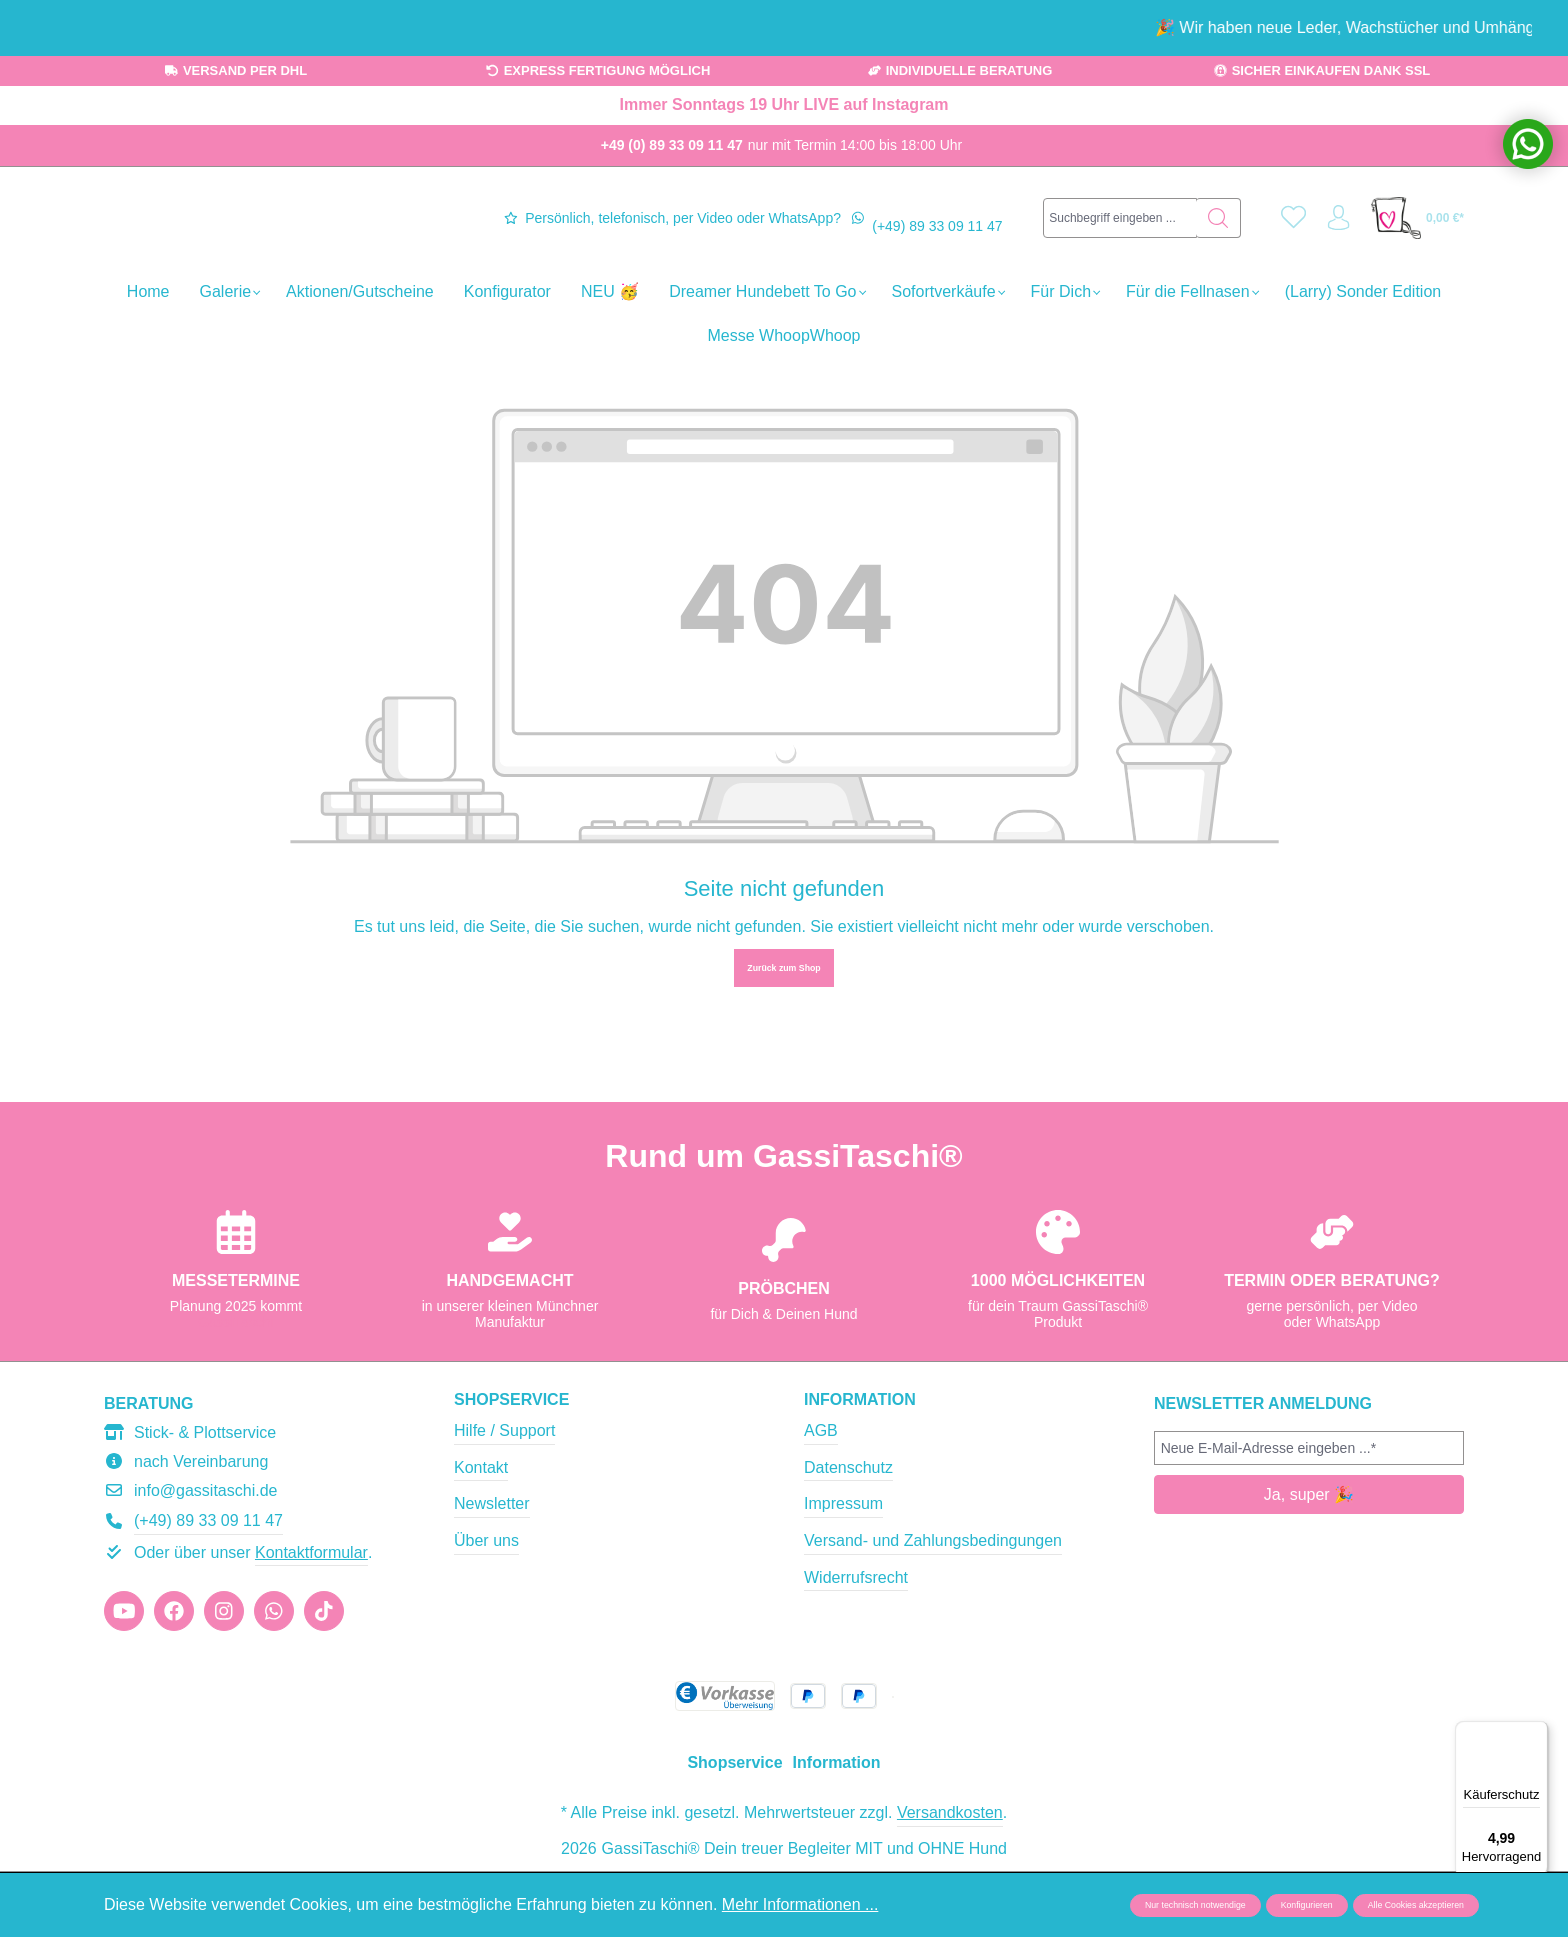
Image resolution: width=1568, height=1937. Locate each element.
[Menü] (1536, 1733)
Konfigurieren (1307, 1905)
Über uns (486, 1605)
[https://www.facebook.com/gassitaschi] (174, 1676)
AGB (821, 1495)
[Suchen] (1208, 272)
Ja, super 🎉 (1309, 1559)
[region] (784, 28)
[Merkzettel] (1286, 273)
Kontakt (481, 1532)
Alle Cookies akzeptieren (1416, 1905)
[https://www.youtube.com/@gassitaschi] (124, 1676)
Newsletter (492, 1568)
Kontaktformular (311, 1617)
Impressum (843, 1568)
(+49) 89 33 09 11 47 (937, 280)
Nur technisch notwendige (1195, 1905)
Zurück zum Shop (783, 1076)
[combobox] (1115, 272)
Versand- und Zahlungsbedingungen (933, 1605)
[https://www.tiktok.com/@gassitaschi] (324, 1676)
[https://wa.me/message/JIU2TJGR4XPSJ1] (274, 1676)
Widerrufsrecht (856, 1641)
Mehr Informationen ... (800, 1904)
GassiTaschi (235, 1387)
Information (860, 1465)
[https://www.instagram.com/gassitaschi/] (224, 1676)
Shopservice (511, 1465)
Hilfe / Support (504, 1495)
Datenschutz (848, 1532)
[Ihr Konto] (1336, 273)
